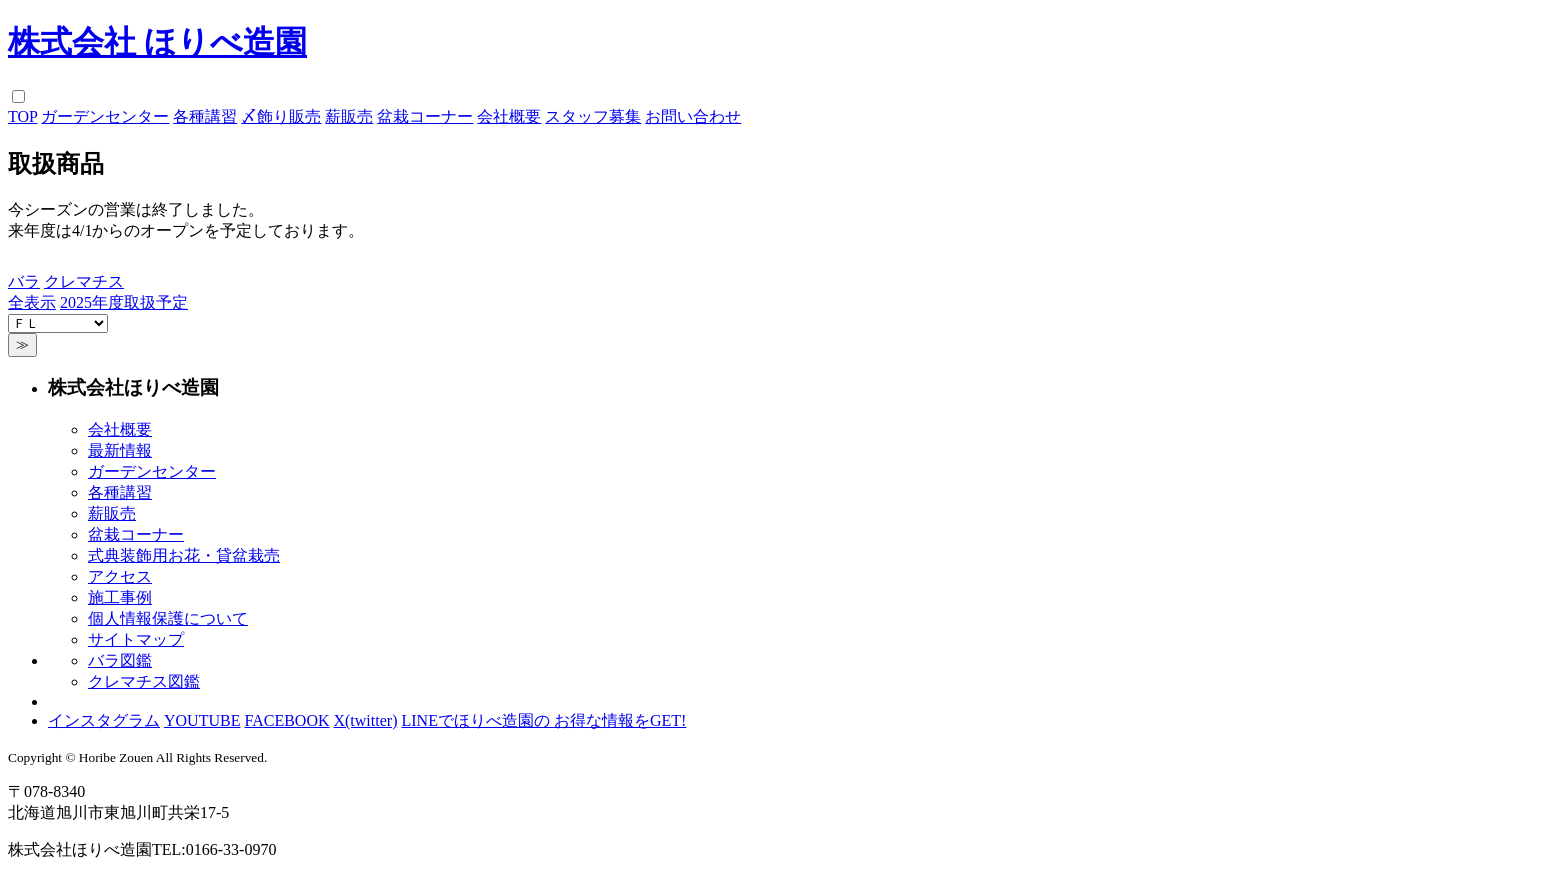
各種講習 (205, 116)
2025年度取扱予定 (124, 302)
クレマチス (84, 281)
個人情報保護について (168, 618)
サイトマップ (136, 639)
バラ (24, 281)
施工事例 (120, 597)
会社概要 (509, 116)
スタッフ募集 (593, 116)
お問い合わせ (693, 116)
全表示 (32, 302)
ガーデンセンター (105, 116)
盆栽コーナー (425, 116)
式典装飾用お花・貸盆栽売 (184, 555)
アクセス (120, 576)
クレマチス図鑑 (144, 681)
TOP (22, 116)
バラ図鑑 (120, 660)
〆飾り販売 (281, 116)
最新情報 (120, 450)
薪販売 (349, 116)
